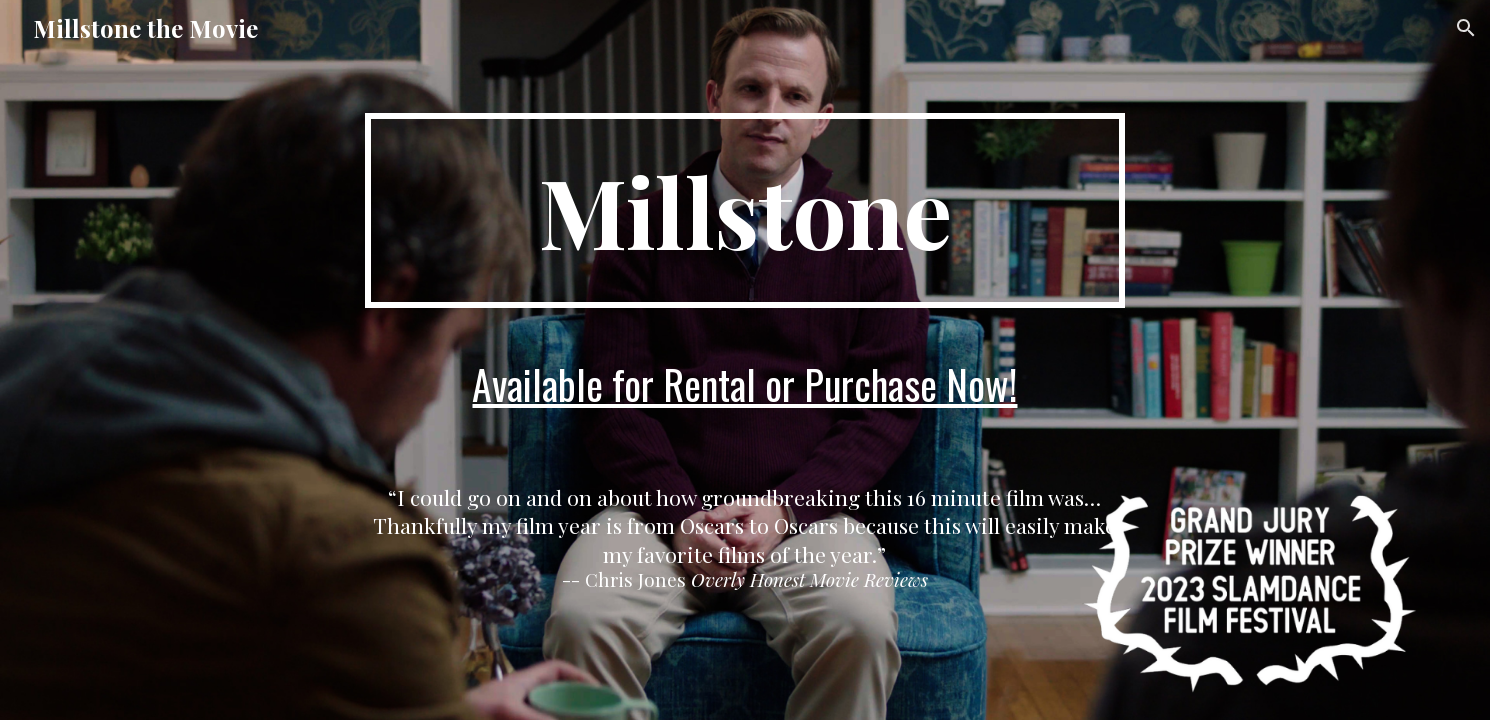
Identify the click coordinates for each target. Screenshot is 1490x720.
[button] (1466, 28)
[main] (745, 210)
